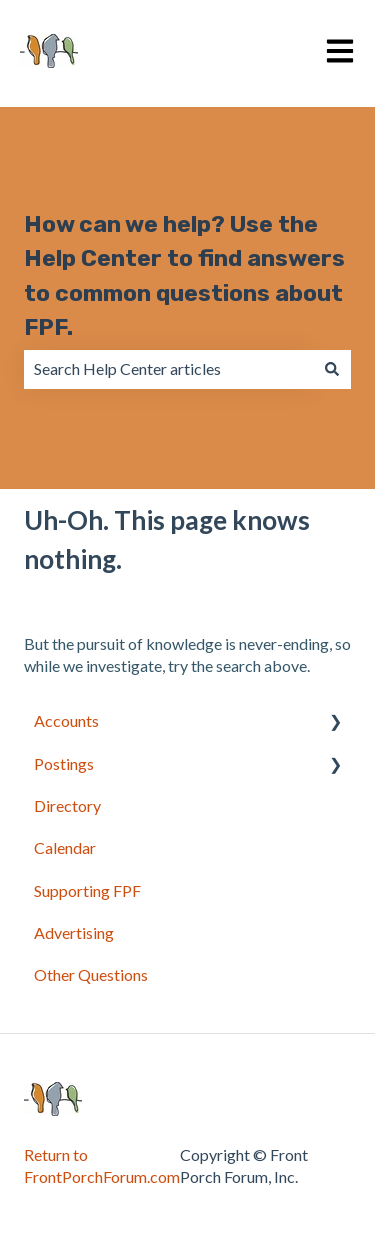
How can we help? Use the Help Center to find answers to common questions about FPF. (184, 276)
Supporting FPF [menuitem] (87, 890)
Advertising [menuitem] (74, 932)
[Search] (332, 369)
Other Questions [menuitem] (91, 974)
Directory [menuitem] (67, 805)
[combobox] (168, 369)
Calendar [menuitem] (65, 847)
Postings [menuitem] (64, 763)
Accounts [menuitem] (66, 720)
